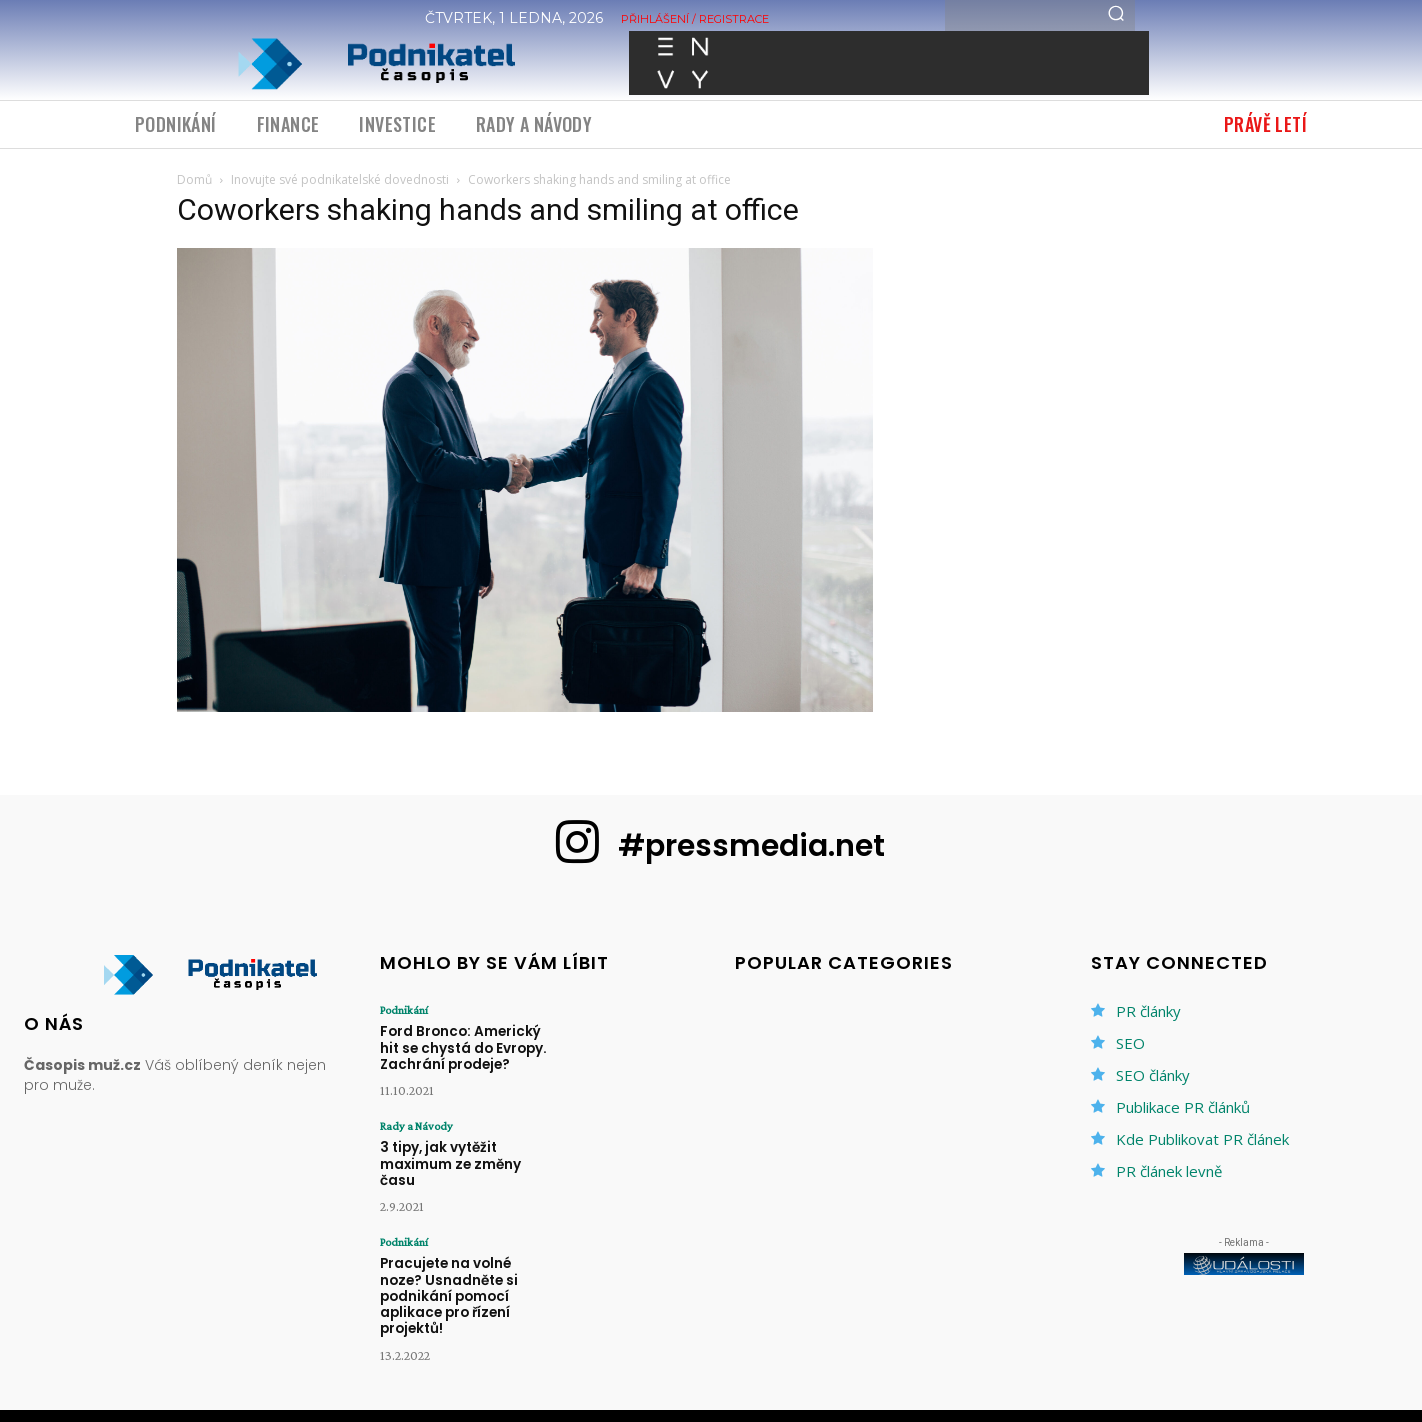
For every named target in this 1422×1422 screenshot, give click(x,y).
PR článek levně (1169, 1171)
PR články (1148, 1011)
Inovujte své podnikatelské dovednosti (340, 179)
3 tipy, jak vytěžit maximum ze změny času (449, 1161)
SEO (1130, 1043)
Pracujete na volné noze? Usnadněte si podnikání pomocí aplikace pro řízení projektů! (467, 1283)
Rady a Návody (416, 1124)
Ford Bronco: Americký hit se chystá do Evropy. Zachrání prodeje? (461, 1047)
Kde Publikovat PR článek (1202, 1139)
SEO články (1153, 1075)
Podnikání (404, 1010)
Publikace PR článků (1183, 1107)
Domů (194, 179)
